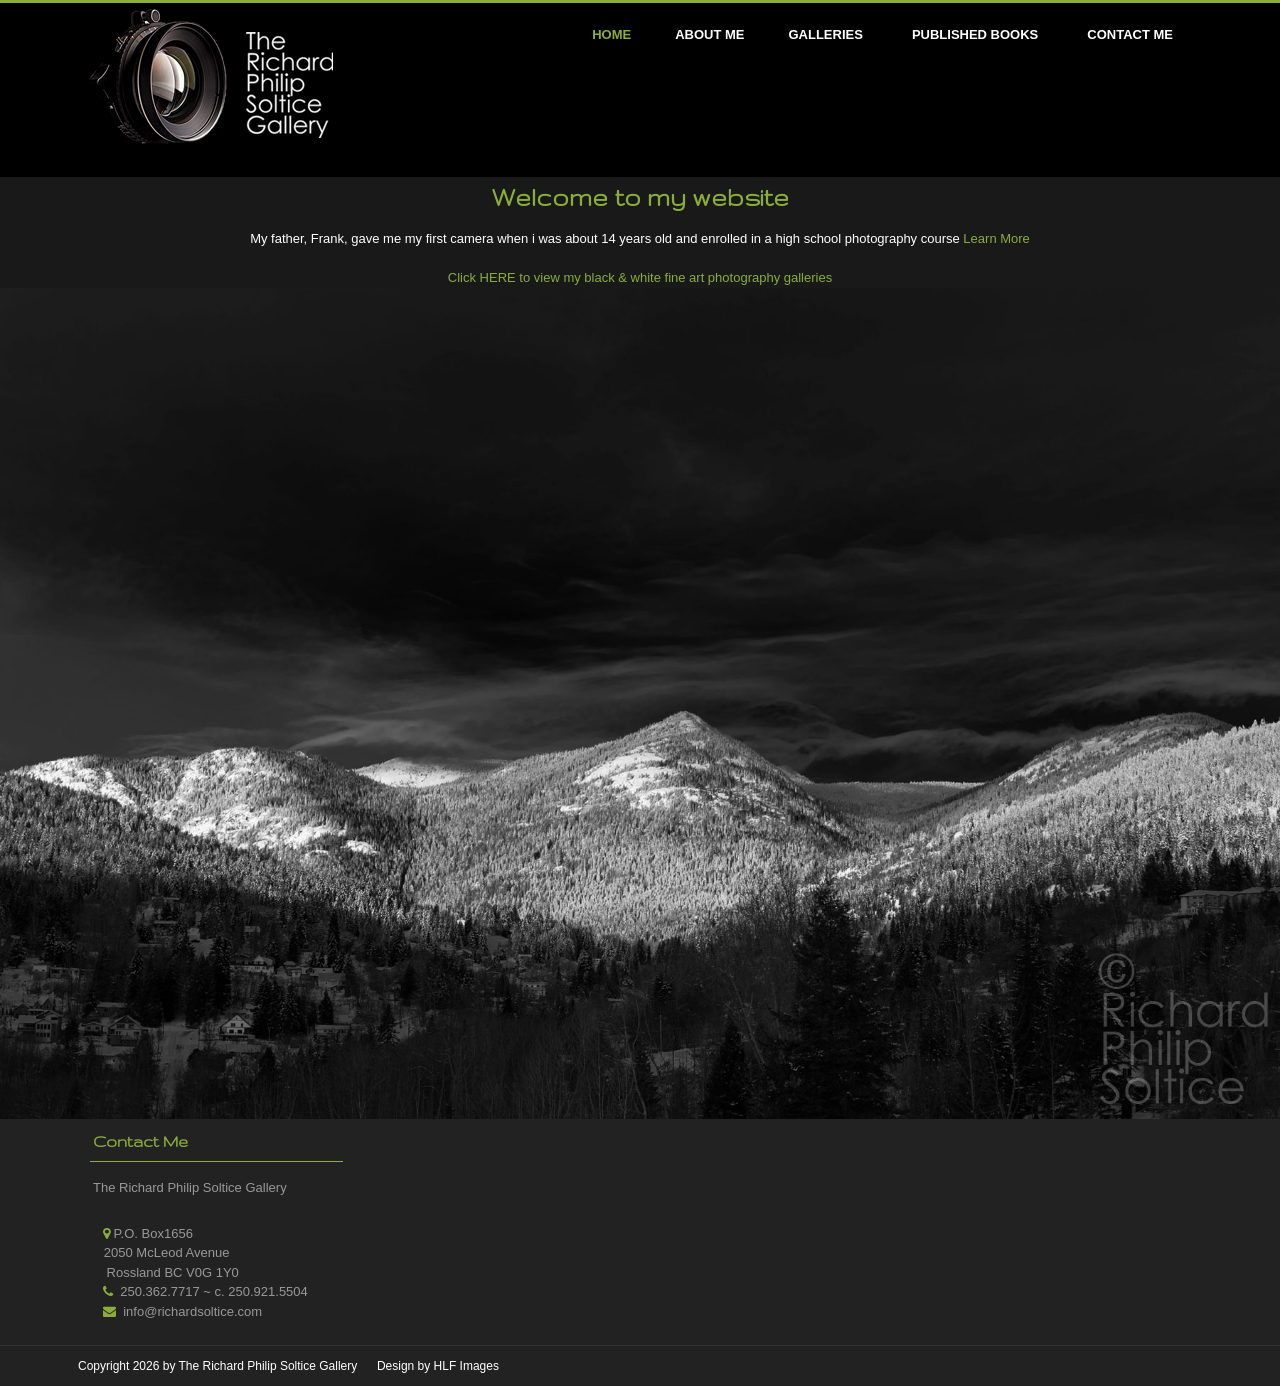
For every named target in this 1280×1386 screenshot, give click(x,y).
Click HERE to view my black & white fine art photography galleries (640, 277)
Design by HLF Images (438, 1366)
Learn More (995, 238)
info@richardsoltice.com (192, 1311)
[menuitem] (827, 35)
